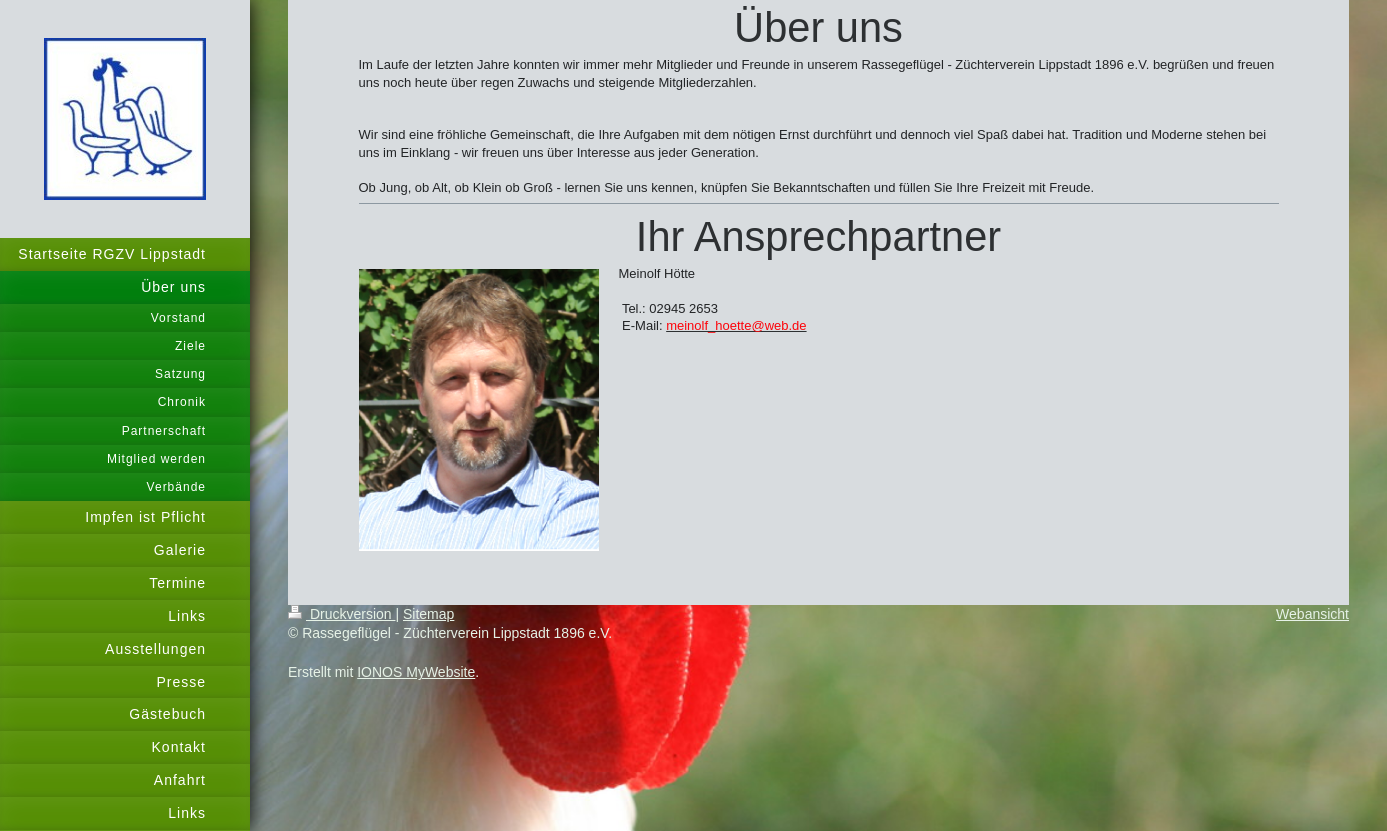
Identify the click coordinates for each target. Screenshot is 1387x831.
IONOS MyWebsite (416, 672)
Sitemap (428, 614)
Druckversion (341, 614)
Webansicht (1312, 614)
